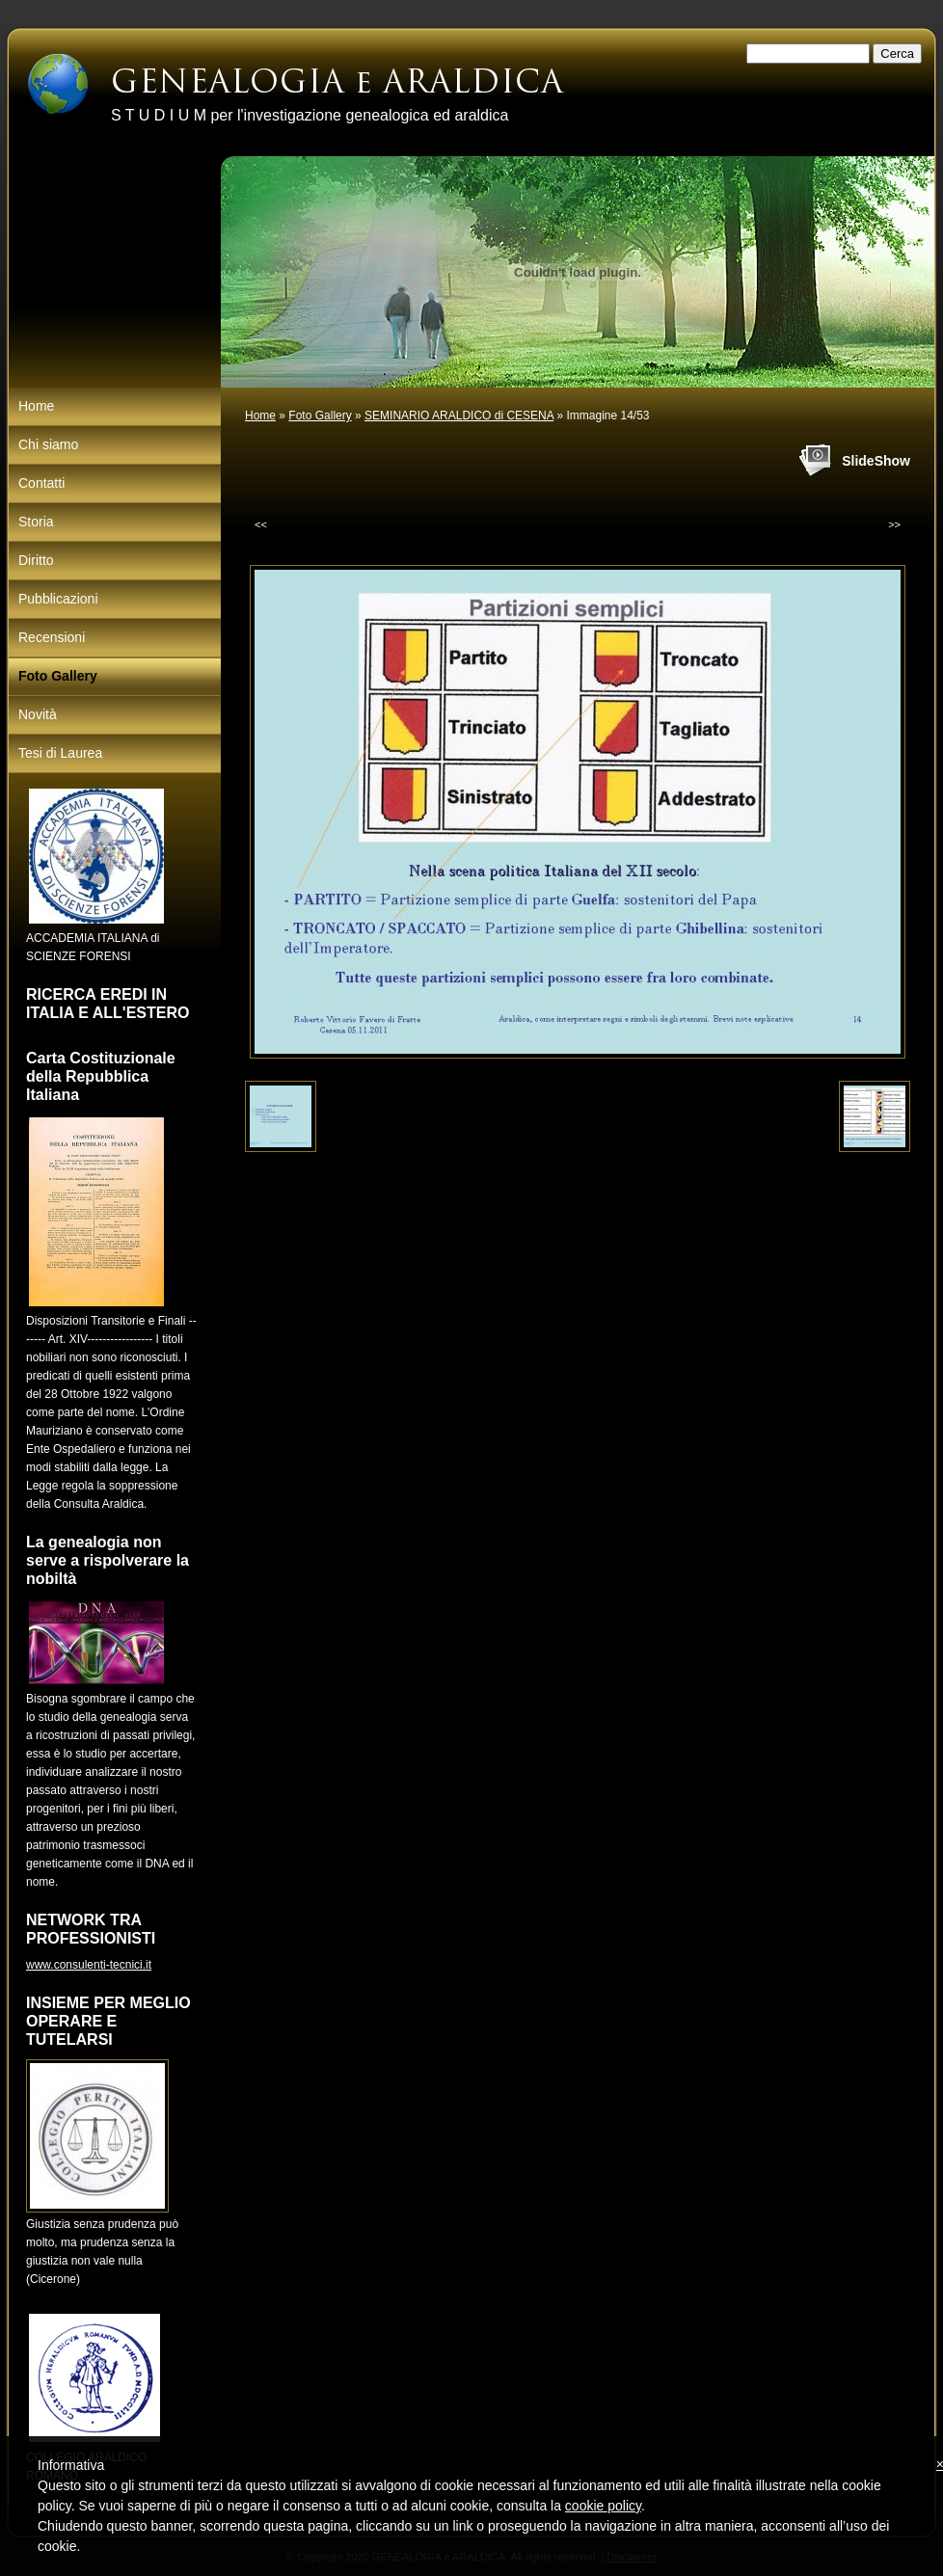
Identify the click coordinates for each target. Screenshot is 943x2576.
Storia (36, 521)
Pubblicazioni (58, 598)
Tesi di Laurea (60, 753)
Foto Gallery (319, 415)
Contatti (41, 483)
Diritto (36, 560)
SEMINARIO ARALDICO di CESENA (458, 415)
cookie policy (603, 2505)
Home (260, 415)
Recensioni (51, 637)
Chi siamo (48, 444)
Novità (37, 714)
